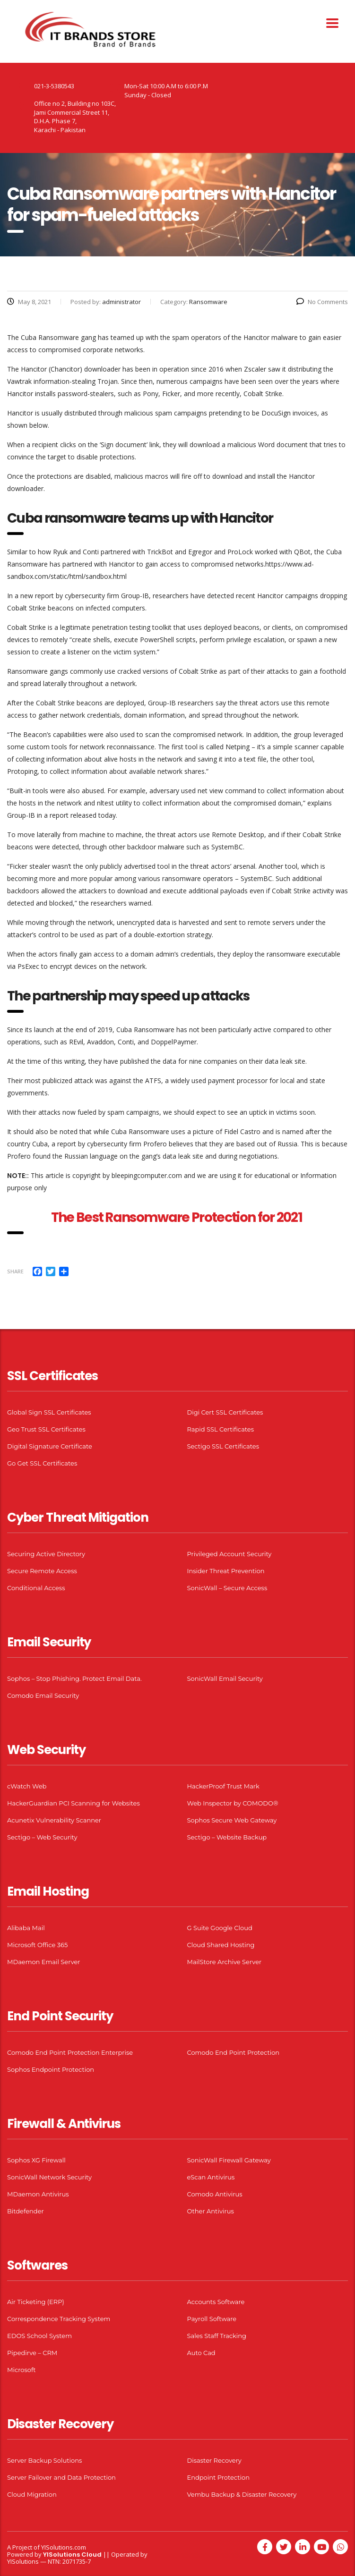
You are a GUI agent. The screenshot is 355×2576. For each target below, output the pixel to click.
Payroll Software (212, 2318)
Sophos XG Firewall (36, 2160)
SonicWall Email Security (225, 1678)
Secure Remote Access (42, 1571)
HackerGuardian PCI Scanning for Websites (73, 1803)
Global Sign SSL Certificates (49, 1412)
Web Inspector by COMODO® (232, 1803)
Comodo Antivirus (214, 2194)
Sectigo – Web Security (42, 1837)
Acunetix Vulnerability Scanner (54, 1820)
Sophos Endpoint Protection (50, 2069)
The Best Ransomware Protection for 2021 (177, 1217)
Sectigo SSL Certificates (223, 1446)
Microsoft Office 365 (37, 1945)
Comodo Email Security (43, 1695)
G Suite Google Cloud (219, 1928)
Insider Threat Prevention (226, 1571)
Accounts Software (216, 2301)
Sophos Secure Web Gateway (232, 1820)
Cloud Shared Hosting (221, 1945)
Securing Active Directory (46, 1554)
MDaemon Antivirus (38, 2194)
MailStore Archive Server (224, 1962)
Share (15, 1271)
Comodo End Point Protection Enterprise (70, 2052)
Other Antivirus (210, 2211)
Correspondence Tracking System (58, 2318)
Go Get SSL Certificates (42, 1463)
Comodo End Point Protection (233, 2052)
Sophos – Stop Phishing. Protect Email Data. (74, 1678)
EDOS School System (39, 2335)
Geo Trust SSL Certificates (46, 1429)
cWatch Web (26, 1786)
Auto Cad (201, 2352)
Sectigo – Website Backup (227, 1837)
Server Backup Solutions (44, 2460)
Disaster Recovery (214, 2460)
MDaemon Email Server (43, 1962)
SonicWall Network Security (49, 2177)
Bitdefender (25, 2211)
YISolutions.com (63, 2547)
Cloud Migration (32, 2494)
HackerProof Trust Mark (223, 1786)
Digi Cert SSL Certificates (225, 1412)
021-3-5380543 (54, 86)
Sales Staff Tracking (217, 2335)
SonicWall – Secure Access (227, 1588)
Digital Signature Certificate (49, 1446)
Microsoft (21, 2369)
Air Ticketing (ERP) (35, 2301)
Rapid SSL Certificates (220, 1429)
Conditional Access (36, 1588)
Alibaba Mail (26, 1928)
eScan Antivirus (211, 2177)
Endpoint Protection (218, 2477)
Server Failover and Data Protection (61, 2477)
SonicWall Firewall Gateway (229, 2160)
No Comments (322, 301)
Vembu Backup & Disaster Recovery (242, 2494)
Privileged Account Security (229, 1554)
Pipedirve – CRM (32, 2352)
